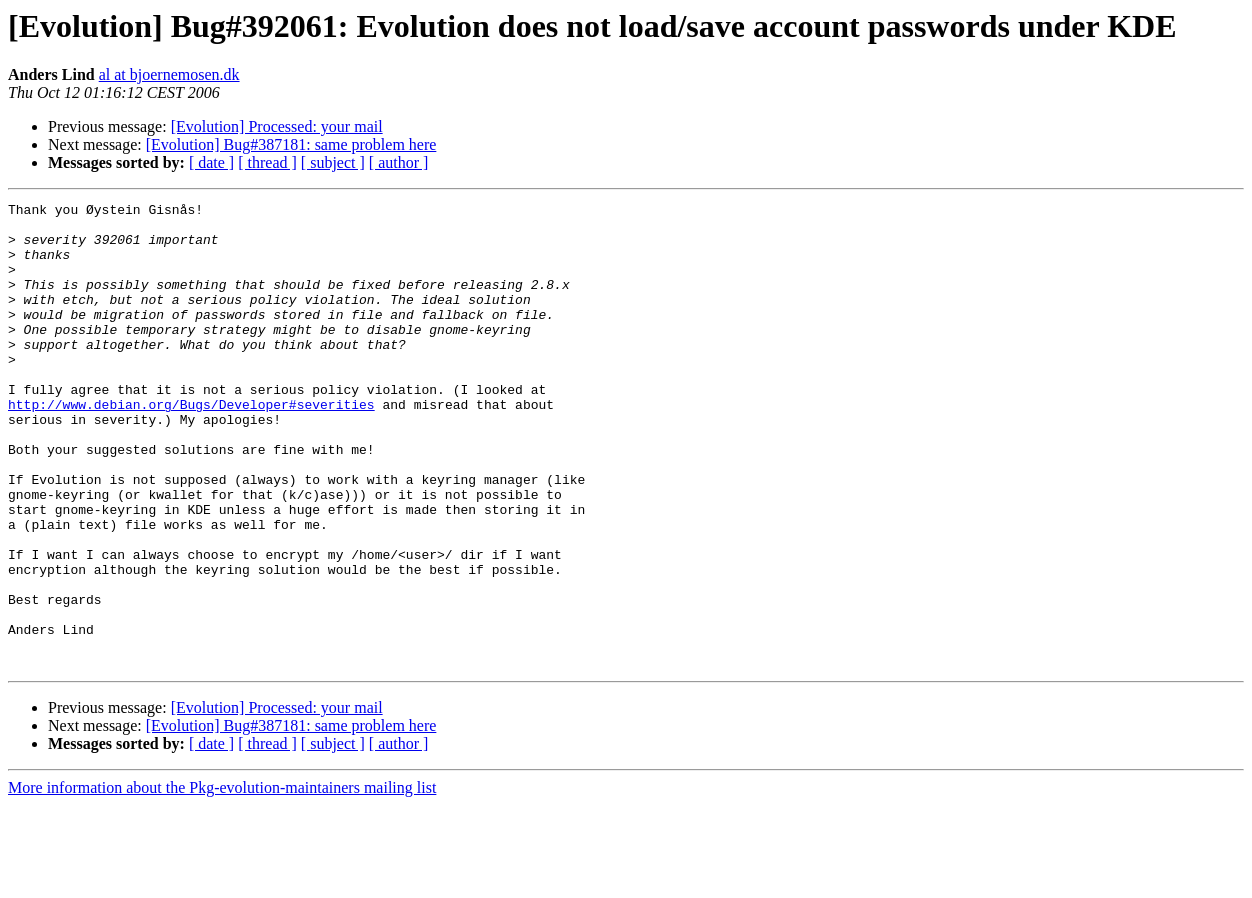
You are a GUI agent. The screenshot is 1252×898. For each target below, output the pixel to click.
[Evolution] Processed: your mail (277, 126)
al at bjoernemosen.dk (169, 74)
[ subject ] (333, 162)
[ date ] (211, 162)
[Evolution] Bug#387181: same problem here (291, 144)
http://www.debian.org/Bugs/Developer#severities (191, 446)
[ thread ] (267, 162)
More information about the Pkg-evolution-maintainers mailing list (222, 880)
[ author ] (399, 162)
